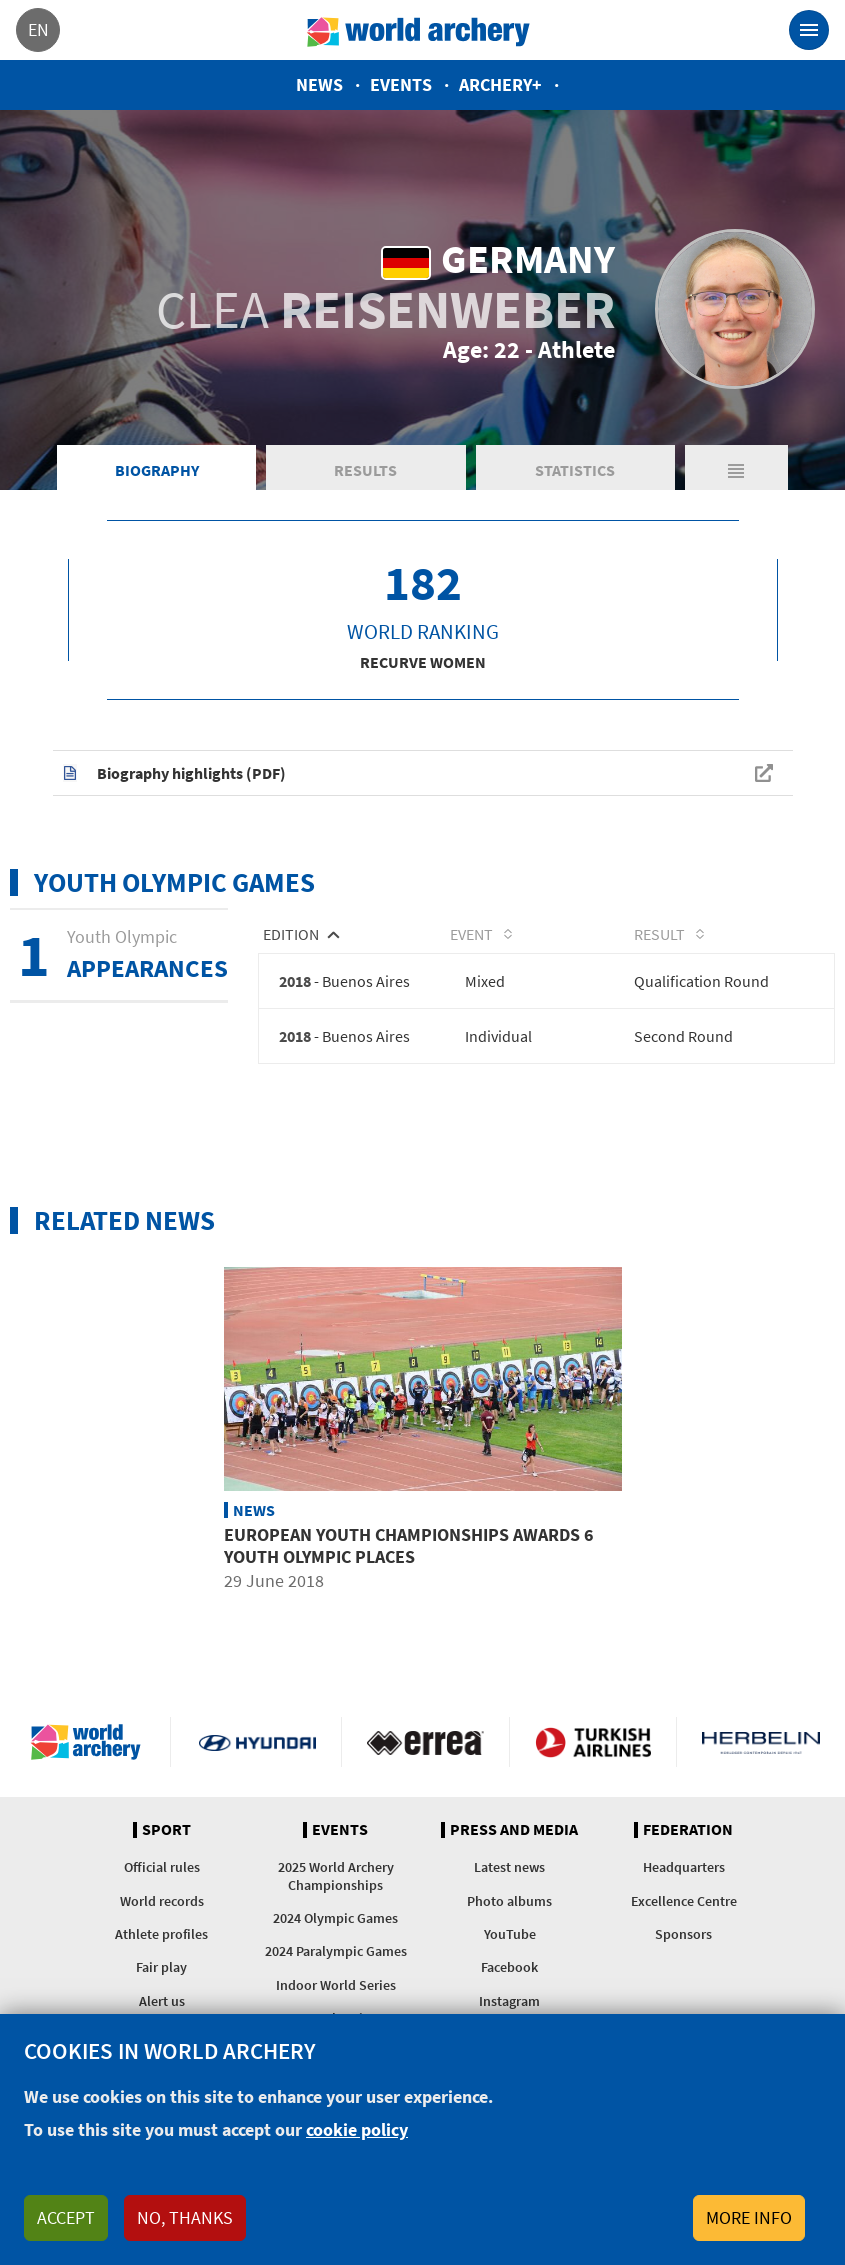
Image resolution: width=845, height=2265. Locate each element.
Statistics (575, 470)
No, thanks (185, 2217)
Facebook (509, 1967)
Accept (66, 2217)
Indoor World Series (336, 1985)
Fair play (161, 1967)
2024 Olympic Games (335, 1918)
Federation (688, 1830)
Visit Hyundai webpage (257, 1742)
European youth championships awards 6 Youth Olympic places (409, 1544)
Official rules (162, 1867)
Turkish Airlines (593, 1742)
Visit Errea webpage (425, 1742)
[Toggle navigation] (809, 30)
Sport (166, 1830)
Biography (157, 470)
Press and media (514, 1830)
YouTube (510, 1934)
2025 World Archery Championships (336, 1875)
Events (401, 84)
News (319, 84)
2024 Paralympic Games (336, 1951)
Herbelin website (761, 1742)
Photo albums (509, 1901)
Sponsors (683, 1934)
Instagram (509, 2001)
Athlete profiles (161, 1934)
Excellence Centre (684, 1901)
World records (162, 1901)
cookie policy (357, 2129)
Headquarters (684, 1867)
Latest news (509, 1867)
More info (749, 2217)
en (38, 29)
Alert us (162, 2001)
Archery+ (500, 84)
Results (365, 470)
